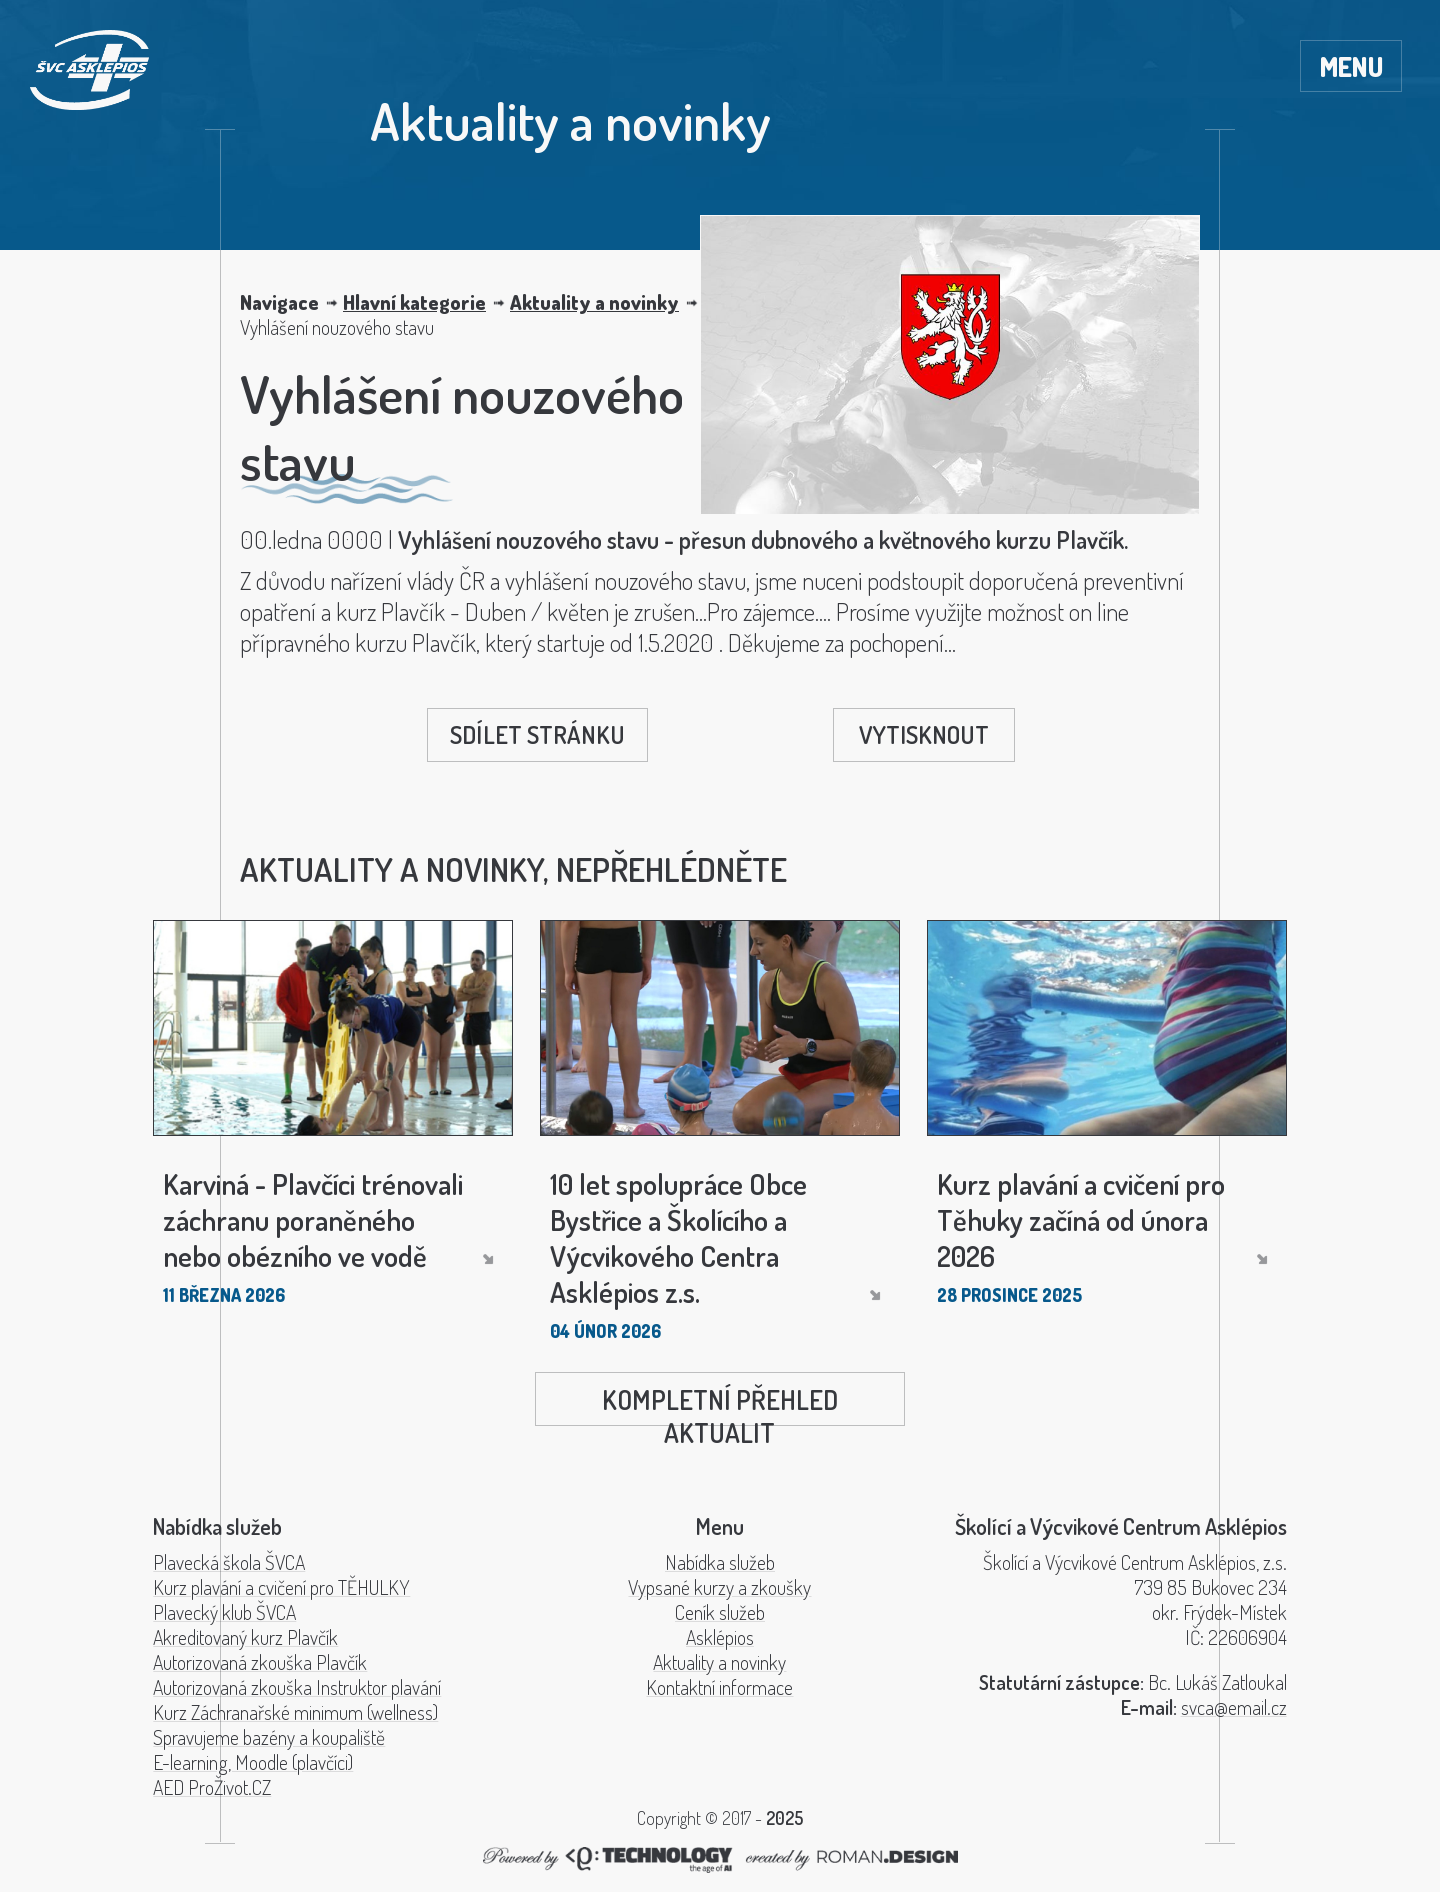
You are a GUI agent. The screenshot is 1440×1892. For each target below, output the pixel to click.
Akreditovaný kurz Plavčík (245, 1637)
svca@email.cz (1234, 1707)
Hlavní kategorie (414, 302)
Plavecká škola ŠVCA (229, 1562)
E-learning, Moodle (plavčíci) (253, 1762)
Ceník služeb (720, 1612)
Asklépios (720, 1637)
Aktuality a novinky (594, 302)
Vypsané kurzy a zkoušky (719, 1587)
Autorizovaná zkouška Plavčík (260, 1662)
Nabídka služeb (720, 1562)
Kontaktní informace (719, 1687)
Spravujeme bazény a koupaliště (269, 1737)
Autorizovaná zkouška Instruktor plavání (297, 1687)
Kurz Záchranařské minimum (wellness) (295, 1712)
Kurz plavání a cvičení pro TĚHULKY (281, 1587)
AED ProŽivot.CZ (212, 1787)
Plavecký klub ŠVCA (224, 1612)
